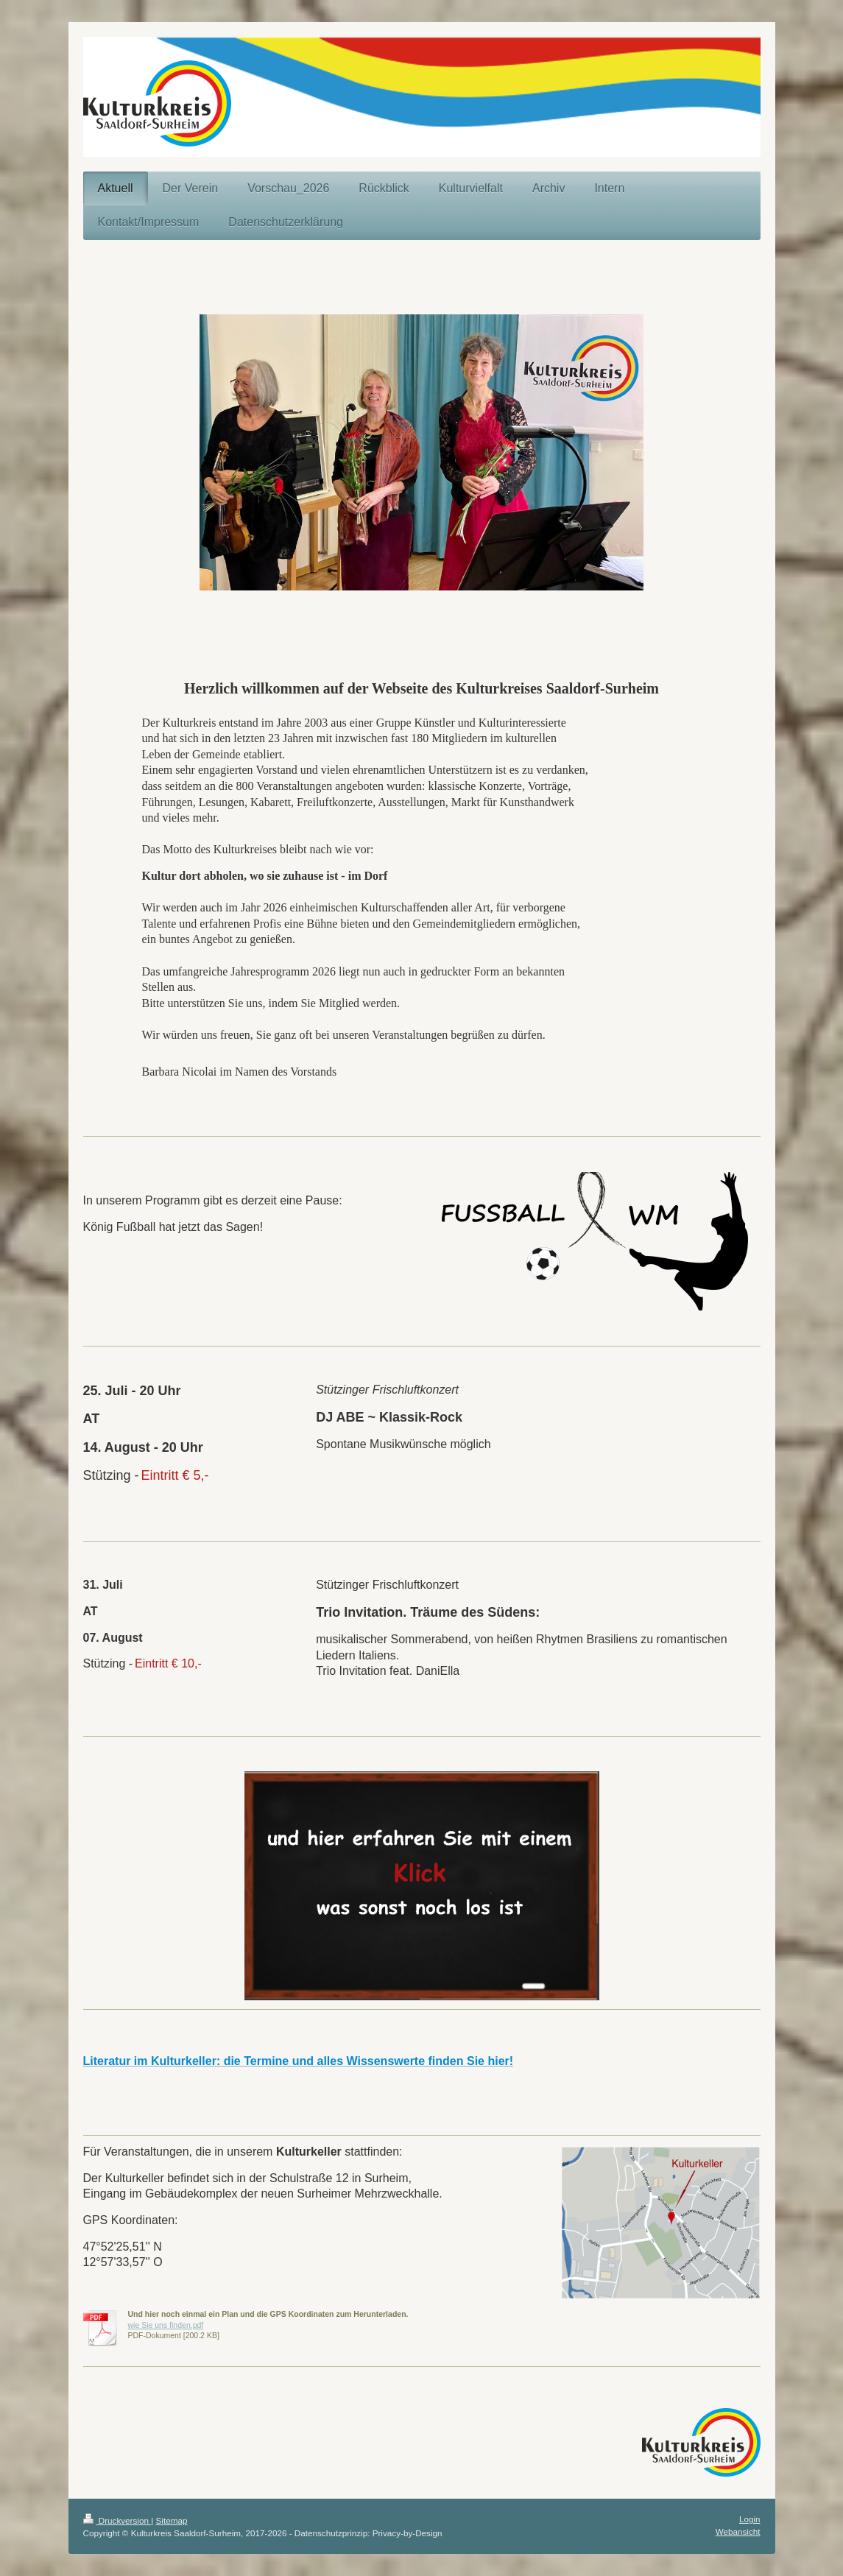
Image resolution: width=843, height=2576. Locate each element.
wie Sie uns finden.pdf (166, 2325)
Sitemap (172, 2520)
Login (750, 2519)
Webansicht (738, 2531)
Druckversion (117, 2520)
